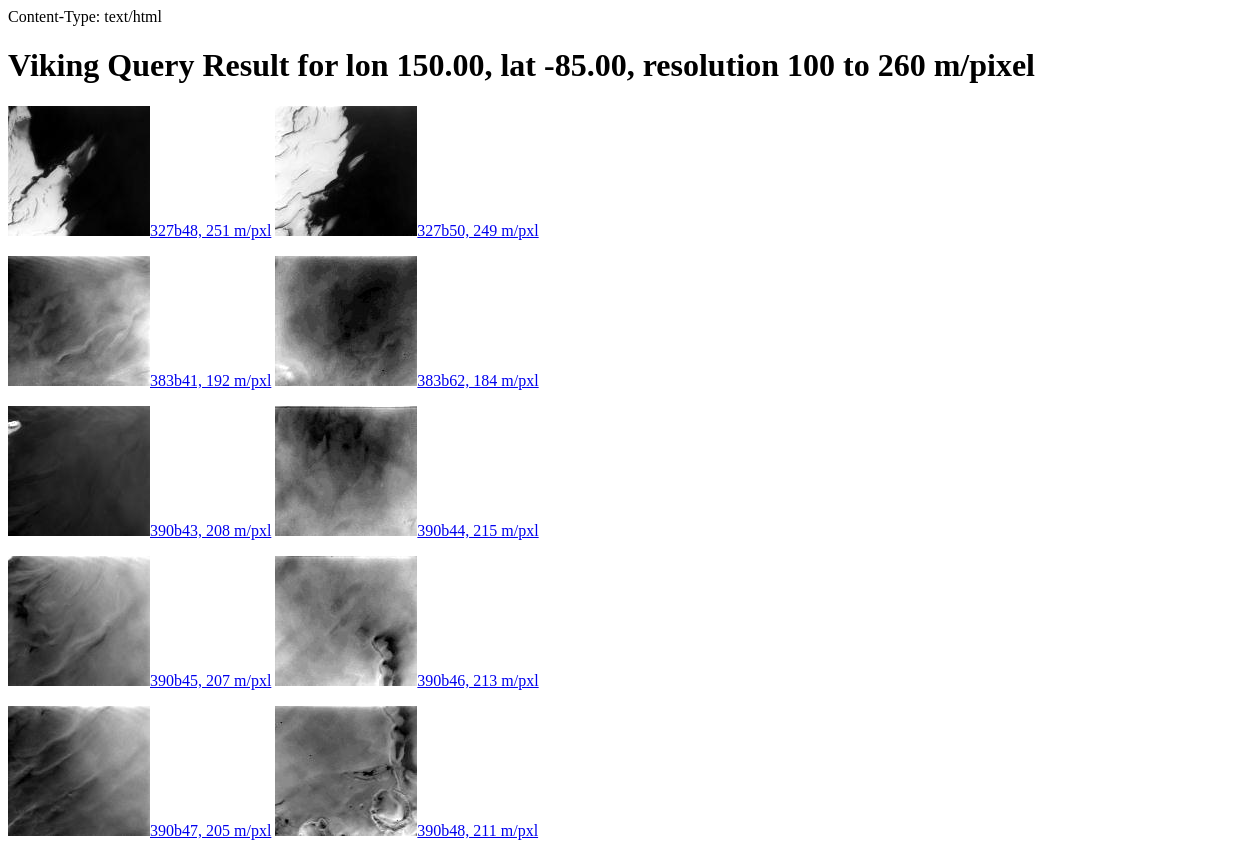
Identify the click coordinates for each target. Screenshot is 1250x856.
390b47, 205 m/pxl (139, 830)
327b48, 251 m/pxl (139, 230)
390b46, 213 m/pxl (406, 680)
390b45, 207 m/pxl (139, 680)
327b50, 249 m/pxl (406, 230)
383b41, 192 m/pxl (139, 380)
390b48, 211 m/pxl (406, 830)
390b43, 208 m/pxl (139, 530)
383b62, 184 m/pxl (406, 380)
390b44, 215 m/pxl (406, 530)
